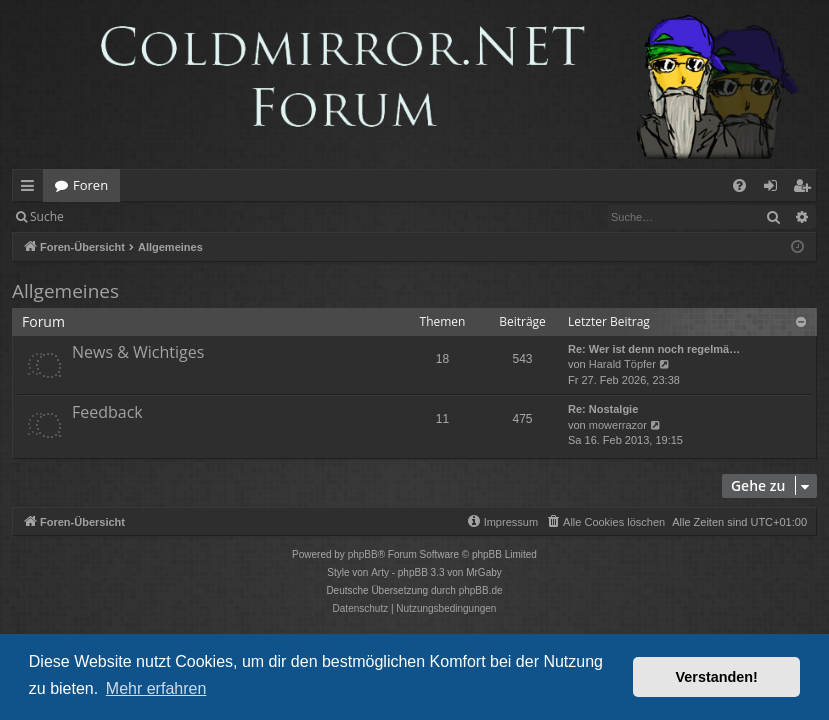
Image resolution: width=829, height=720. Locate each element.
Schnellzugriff (31, 189)
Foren (90, 185)
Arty (380, 572)
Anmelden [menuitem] (776, 189)
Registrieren (212, 216)
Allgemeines (65, 291)
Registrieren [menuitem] (806, 189)
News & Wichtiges (138, 352)
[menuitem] (739, 185)
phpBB (363, 554)
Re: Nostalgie (603, 409)
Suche (47, 216)
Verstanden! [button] (717, 677)
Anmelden (121, 216)
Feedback (107, 412)
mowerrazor (618, 425)
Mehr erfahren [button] (156, 688)
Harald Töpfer (622, 364)
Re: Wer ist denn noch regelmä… (654, 349)
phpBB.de (481, 590)
